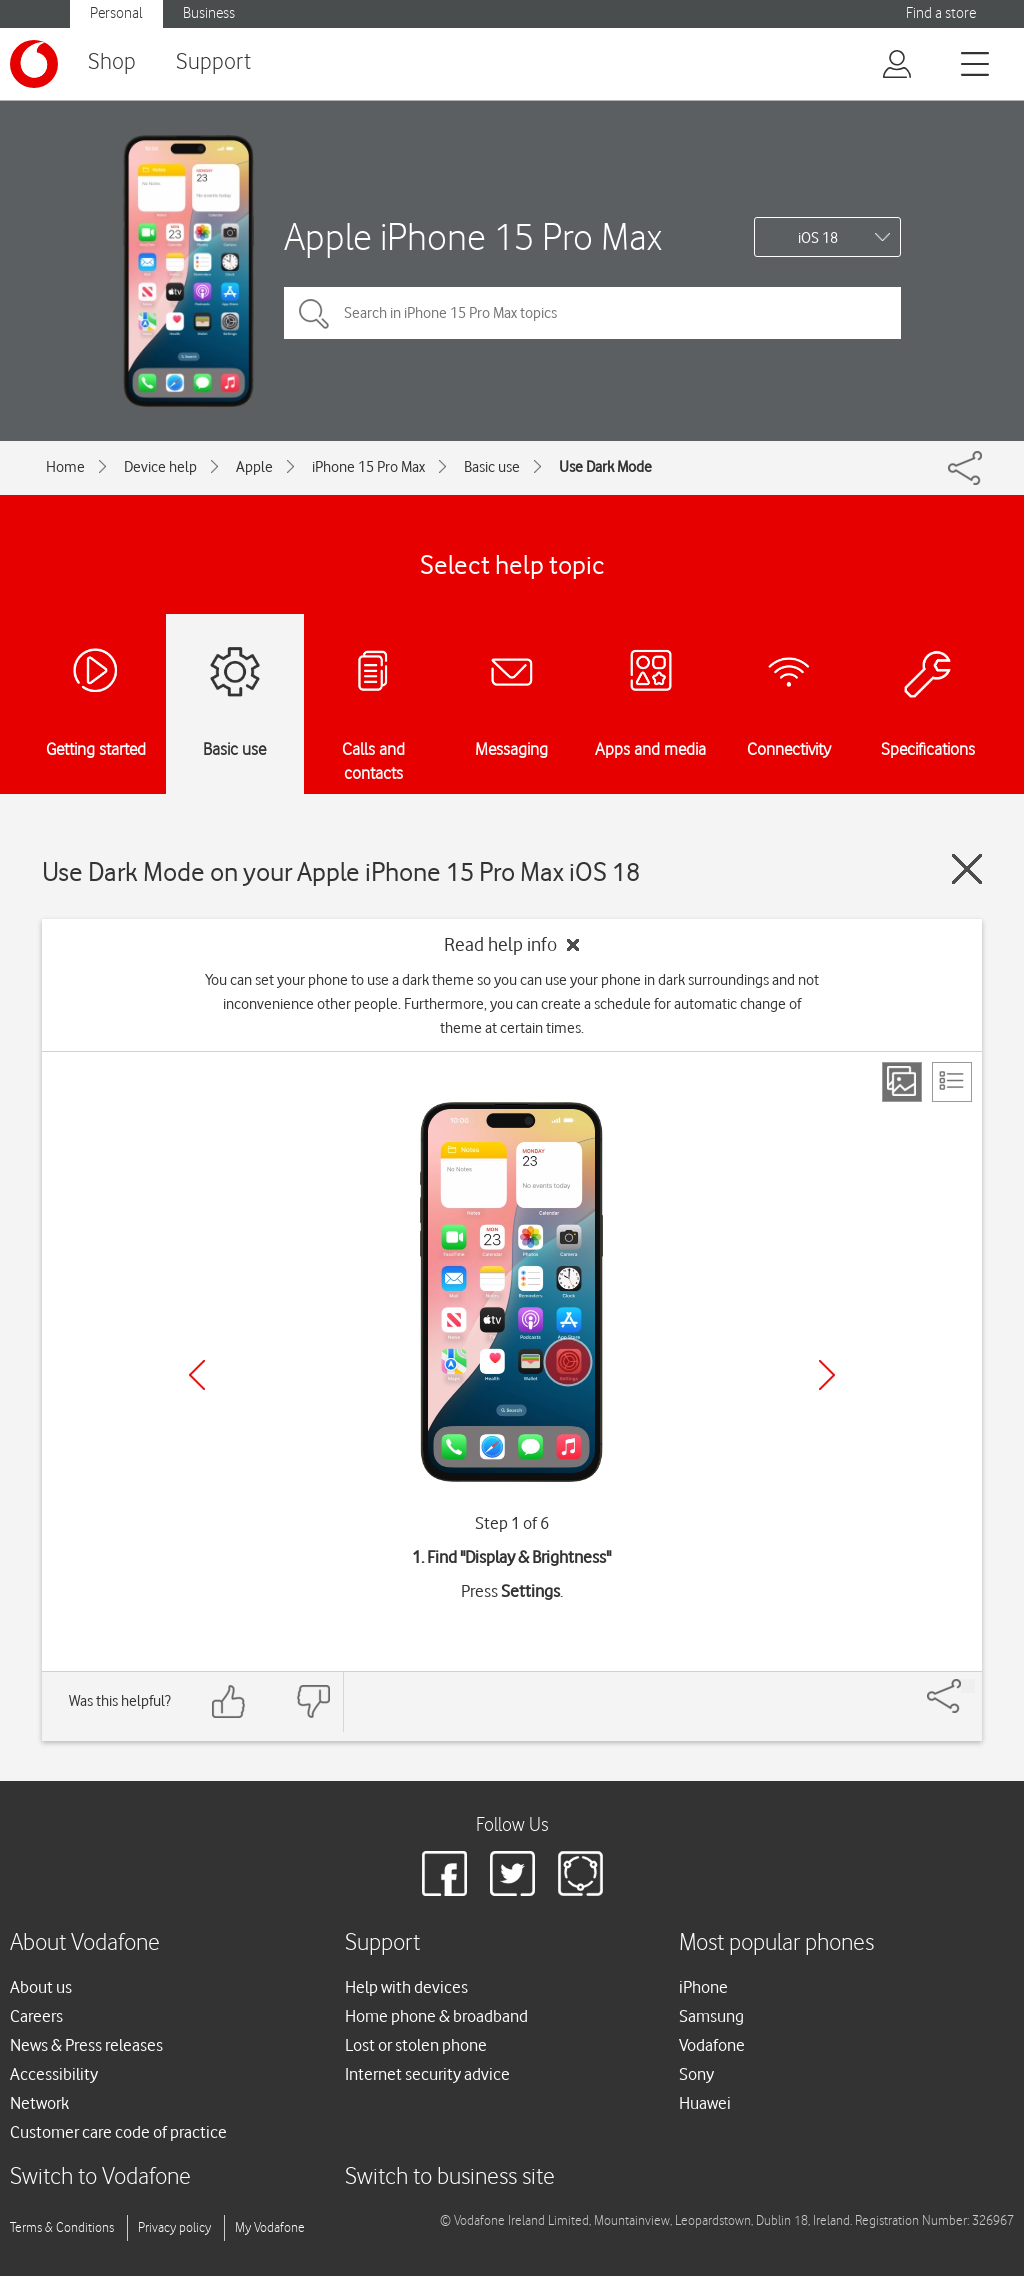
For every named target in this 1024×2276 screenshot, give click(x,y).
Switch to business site (450, 2177)
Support (213, 62)
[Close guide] (967, 869)
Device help (160, 467)
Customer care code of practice (118, 2132)
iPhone (703, 1987)
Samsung (711, 2016)
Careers (36, 2016)
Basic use (492, 467)
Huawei (705, 2103)
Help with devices (406, 1987)
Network (39, 2103)
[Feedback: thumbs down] (313, 1701)
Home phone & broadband (436, 2016)
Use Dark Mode (605, 467)
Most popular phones (776, 1943)
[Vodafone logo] (34, 64)
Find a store (941, 13)
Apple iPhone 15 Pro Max (473, 236)
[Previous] (197, 1375)
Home (65, 467)
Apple (254, 467)
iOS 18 (818, 238)
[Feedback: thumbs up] (229, 1701)
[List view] (952, 1082)
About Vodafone (85, 1943)
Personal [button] (116, 13)
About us (41, 1987)
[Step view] (902, 1082)
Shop (112, 62)
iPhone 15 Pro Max (368, 467)
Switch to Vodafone (100, 2177)
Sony (696, 2074)
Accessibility (54, 2074)
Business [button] (209, 13)
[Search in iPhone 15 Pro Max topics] (592, 313)
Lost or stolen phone (416, 2045)
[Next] (827, 1375)
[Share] (968, 1686)
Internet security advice (427, 2074)
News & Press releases (86, 2045)
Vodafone (712, 2045)
